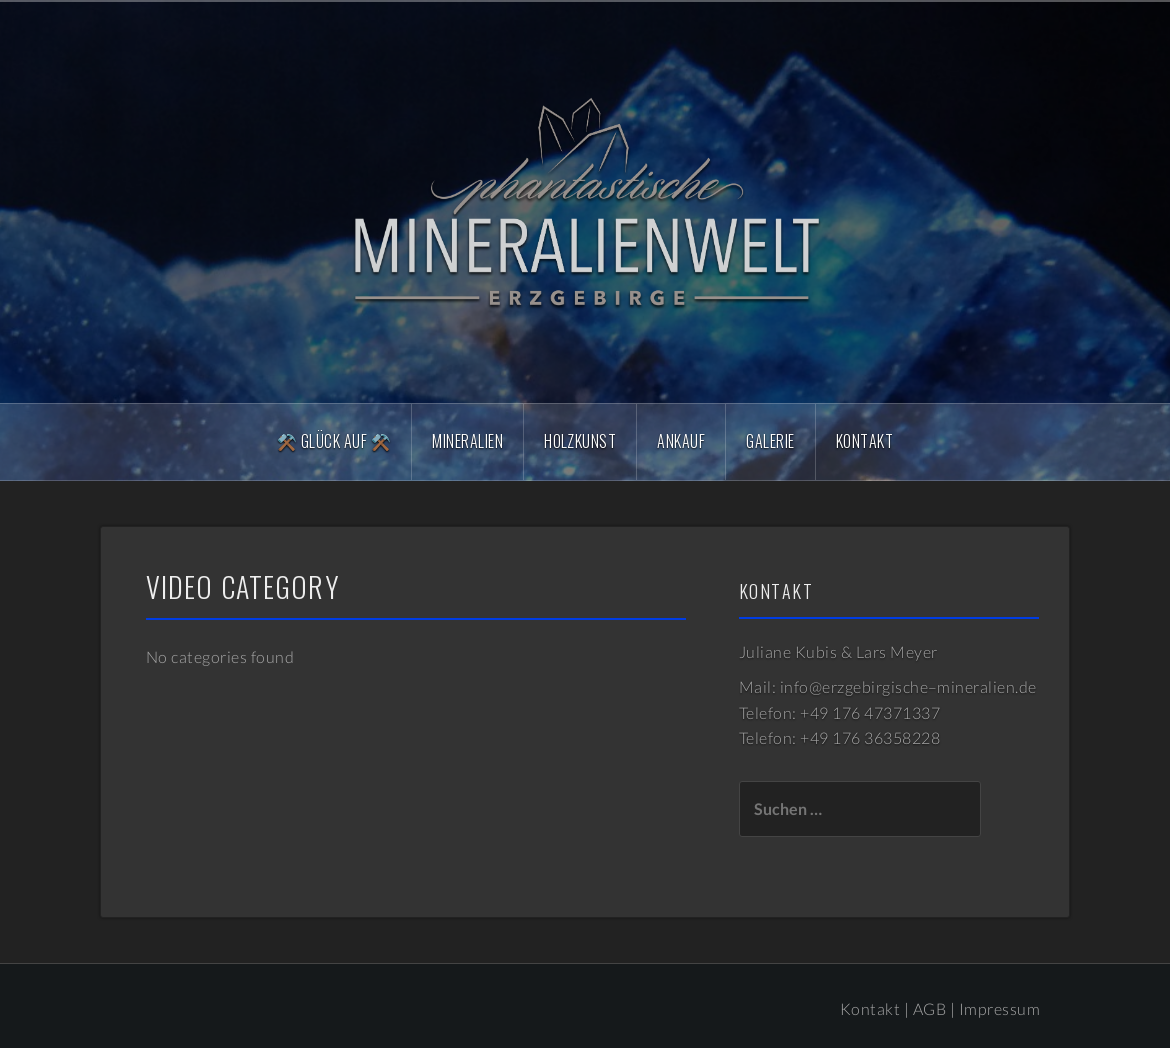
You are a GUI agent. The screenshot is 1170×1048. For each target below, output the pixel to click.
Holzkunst (580, 441)
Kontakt (864, 441)
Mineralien (467, 441)
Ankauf (681, 441)
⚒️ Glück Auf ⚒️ (334, 441)
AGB (929, 1008)
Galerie (770, 441)
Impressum (999, 1008)
